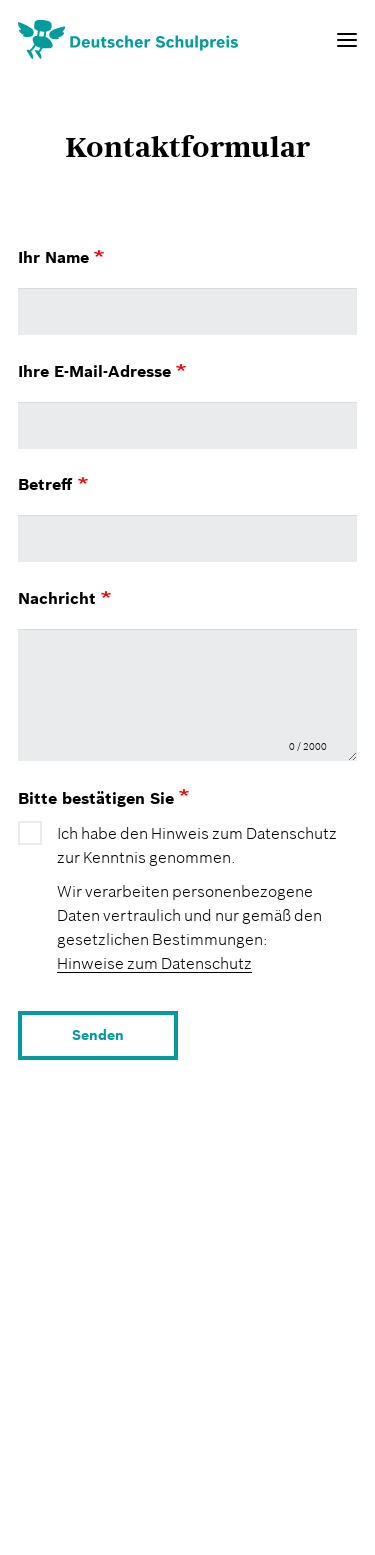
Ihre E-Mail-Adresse (102, 371)
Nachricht (64, 598)
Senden (98, 1035)
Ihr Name (61, 257)
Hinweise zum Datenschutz (154, 963)
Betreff (53, 484)
